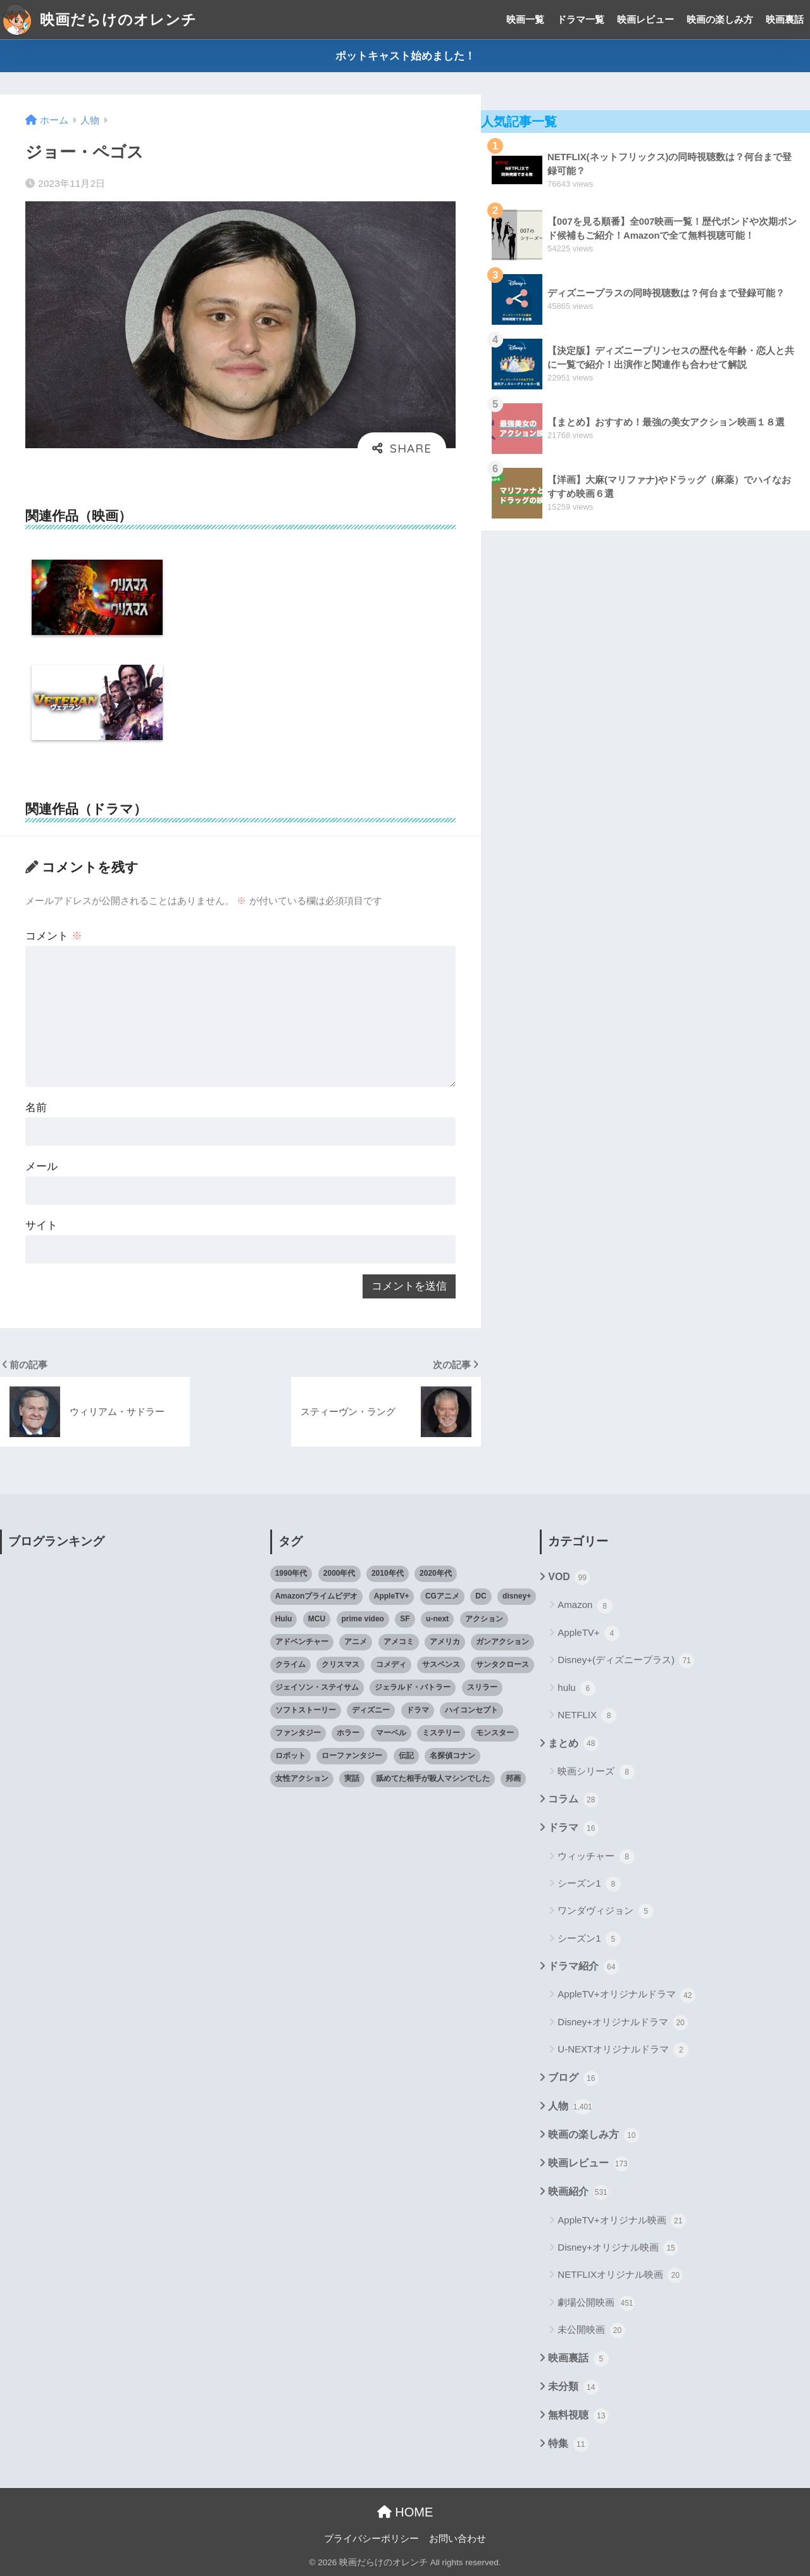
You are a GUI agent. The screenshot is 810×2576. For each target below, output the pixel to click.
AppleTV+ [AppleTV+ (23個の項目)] (391, 1596)
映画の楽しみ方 (720, 19)
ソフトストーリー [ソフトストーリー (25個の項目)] (305, 1710)
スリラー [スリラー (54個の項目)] (482, 1687)
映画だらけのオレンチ (100, 19)
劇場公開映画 (596, 2303)
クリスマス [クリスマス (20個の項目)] (340, 1664)
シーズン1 (589, 1884)
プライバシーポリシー (371, 2539)
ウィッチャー (596, 1856)
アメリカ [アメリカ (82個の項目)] (445, 1641)
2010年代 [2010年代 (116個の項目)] (387, 1573)
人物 (570, 2106)
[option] (97, 600)
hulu (576, 1688)
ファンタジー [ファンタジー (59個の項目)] (298, 1732)
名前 (36, 1108)
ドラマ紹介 (583, 1967)
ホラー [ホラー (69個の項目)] (348, 1732)
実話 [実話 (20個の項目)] (351, 1778)
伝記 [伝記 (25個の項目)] (406, 1755)
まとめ (573, 1743)
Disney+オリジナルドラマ (623, 2022)
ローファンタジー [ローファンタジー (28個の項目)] (351, 1755)
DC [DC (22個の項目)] (480, 1596)
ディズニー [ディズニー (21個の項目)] (371, 1710)
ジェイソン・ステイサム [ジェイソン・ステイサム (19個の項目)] (317, 1687)
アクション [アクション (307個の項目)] (484, 1618)
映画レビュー (645, 19)
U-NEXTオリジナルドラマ (623, 2050)
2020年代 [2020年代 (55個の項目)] (436, 1573)
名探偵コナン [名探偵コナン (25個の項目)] (452, 1755)
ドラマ (573, 1828)
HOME (405, 2512)
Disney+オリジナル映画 (618, 2248)
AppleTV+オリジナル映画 (621, 2220)
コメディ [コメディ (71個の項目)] (391, 1664)
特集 (568, 2444)
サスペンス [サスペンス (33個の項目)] (441, 1664)
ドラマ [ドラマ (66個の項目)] (417, 1710)
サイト (41, 1225)
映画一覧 (525, 19)
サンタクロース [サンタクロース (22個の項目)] (502, 1664)
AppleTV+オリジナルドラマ (626, 1995)
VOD (569, 1577)
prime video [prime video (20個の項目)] (363, 1618)
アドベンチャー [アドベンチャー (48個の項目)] (301, 1641)
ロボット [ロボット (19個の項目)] (290, 1755)
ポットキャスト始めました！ (405, 56)
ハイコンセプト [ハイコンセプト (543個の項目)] (471, 1710)
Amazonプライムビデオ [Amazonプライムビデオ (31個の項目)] (316, 1596)
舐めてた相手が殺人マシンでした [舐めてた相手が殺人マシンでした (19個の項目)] (433, 1778)
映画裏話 (785, 19)
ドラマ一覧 (580, 19)
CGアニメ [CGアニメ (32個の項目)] (442, 1596)
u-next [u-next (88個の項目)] (437, 1618)
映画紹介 (578, 2192)
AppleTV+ (588, 1633)
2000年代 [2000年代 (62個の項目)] (339, 1573)
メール (41, 1166)
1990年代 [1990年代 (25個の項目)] (291, 1573)
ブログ (573, 2078)
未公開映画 (591, 2330)
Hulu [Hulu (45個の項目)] (283, 1618)
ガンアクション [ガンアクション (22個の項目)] (502, 1641)
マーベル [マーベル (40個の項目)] (391, 1732)
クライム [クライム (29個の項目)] (290, 1664)
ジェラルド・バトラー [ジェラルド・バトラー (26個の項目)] (413, 1687)
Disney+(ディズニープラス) (626, 1660)
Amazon (585, 1606)
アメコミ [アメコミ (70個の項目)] (398, 1641)
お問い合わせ (457, 2539)
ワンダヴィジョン (605, 1911)
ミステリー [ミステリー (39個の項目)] (441, 1732)
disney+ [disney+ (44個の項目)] (516, 1596)
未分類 (573, 2387)
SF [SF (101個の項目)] (404, 1618)
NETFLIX (587, 1715)
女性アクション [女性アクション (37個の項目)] (301, 1778)
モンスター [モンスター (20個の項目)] (495, 1732)
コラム (573, 1799)
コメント (53, 936)
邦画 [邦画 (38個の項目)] (513, 1778)
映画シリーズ (596, 1772)
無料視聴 (578, 2415)
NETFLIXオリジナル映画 (620, 2275)
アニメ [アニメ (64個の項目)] (355, 1641)
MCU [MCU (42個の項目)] (316, 1618)
